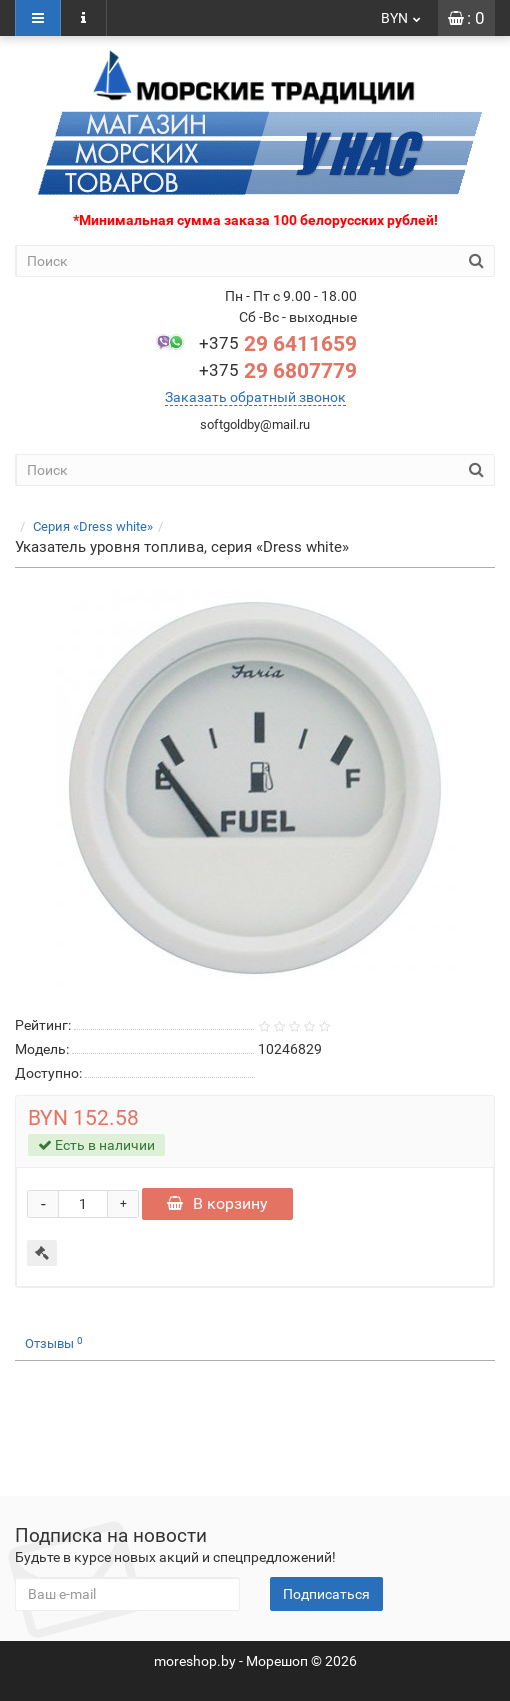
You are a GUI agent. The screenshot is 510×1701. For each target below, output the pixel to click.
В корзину (217, 1203)
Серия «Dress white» (93, 526)
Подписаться (326, 1594)
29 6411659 (278, 344)
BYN (402, 18)
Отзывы (54, 1343)
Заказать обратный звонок (255, 397)
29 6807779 (278, 371)
